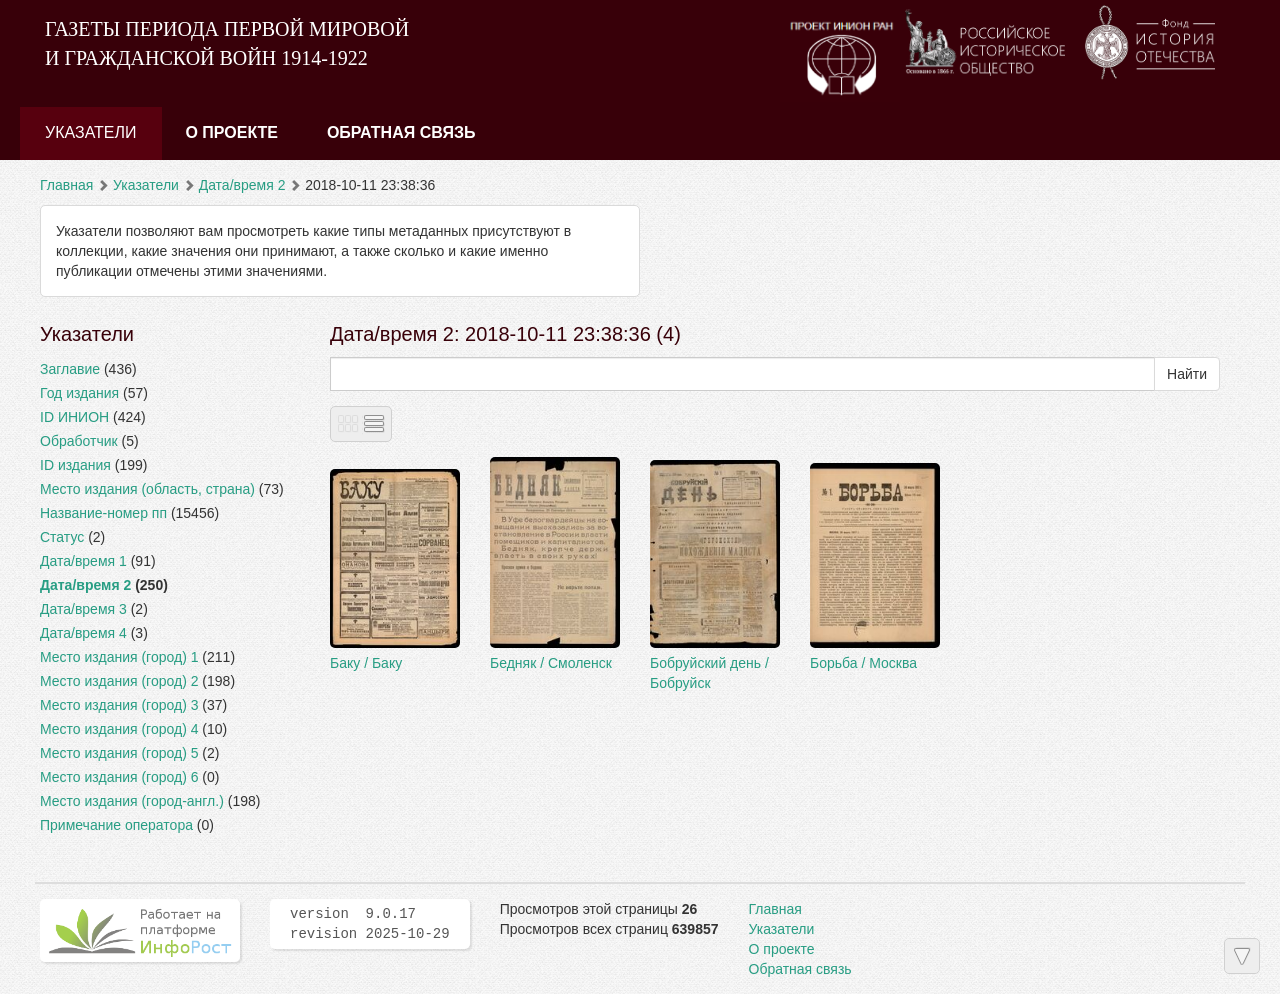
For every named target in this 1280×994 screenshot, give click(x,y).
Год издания (79, 393)
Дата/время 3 (83, 609)
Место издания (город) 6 (119, 777)
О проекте (231, 132)
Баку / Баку (366, 663)
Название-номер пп (103, 513)
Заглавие (70, 369)
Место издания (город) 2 (119, 681)
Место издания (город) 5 (119, 753)
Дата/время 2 (242, 185)
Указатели (91, 132)
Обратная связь (401, 132)
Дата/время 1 (83, 561)
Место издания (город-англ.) (132, 801)
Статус (62, 537)
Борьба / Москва (863, 663)
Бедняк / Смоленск (551, 663)
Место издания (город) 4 (119, 729)
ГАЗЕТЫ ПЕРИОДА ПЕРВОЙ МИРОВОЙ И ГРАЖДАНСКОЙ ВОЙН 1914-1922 (227, 43)
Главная (66, 185)
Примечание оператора (116, 825)
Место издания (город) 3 (119, 705)
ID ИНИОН (74, 417)
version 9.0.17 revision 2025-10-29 (370, 924)
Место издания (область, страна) (147, 489)
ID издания (75, 465)
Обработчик (79, 441)
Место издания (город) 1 (119, 657)
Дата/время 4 (83, 633)
